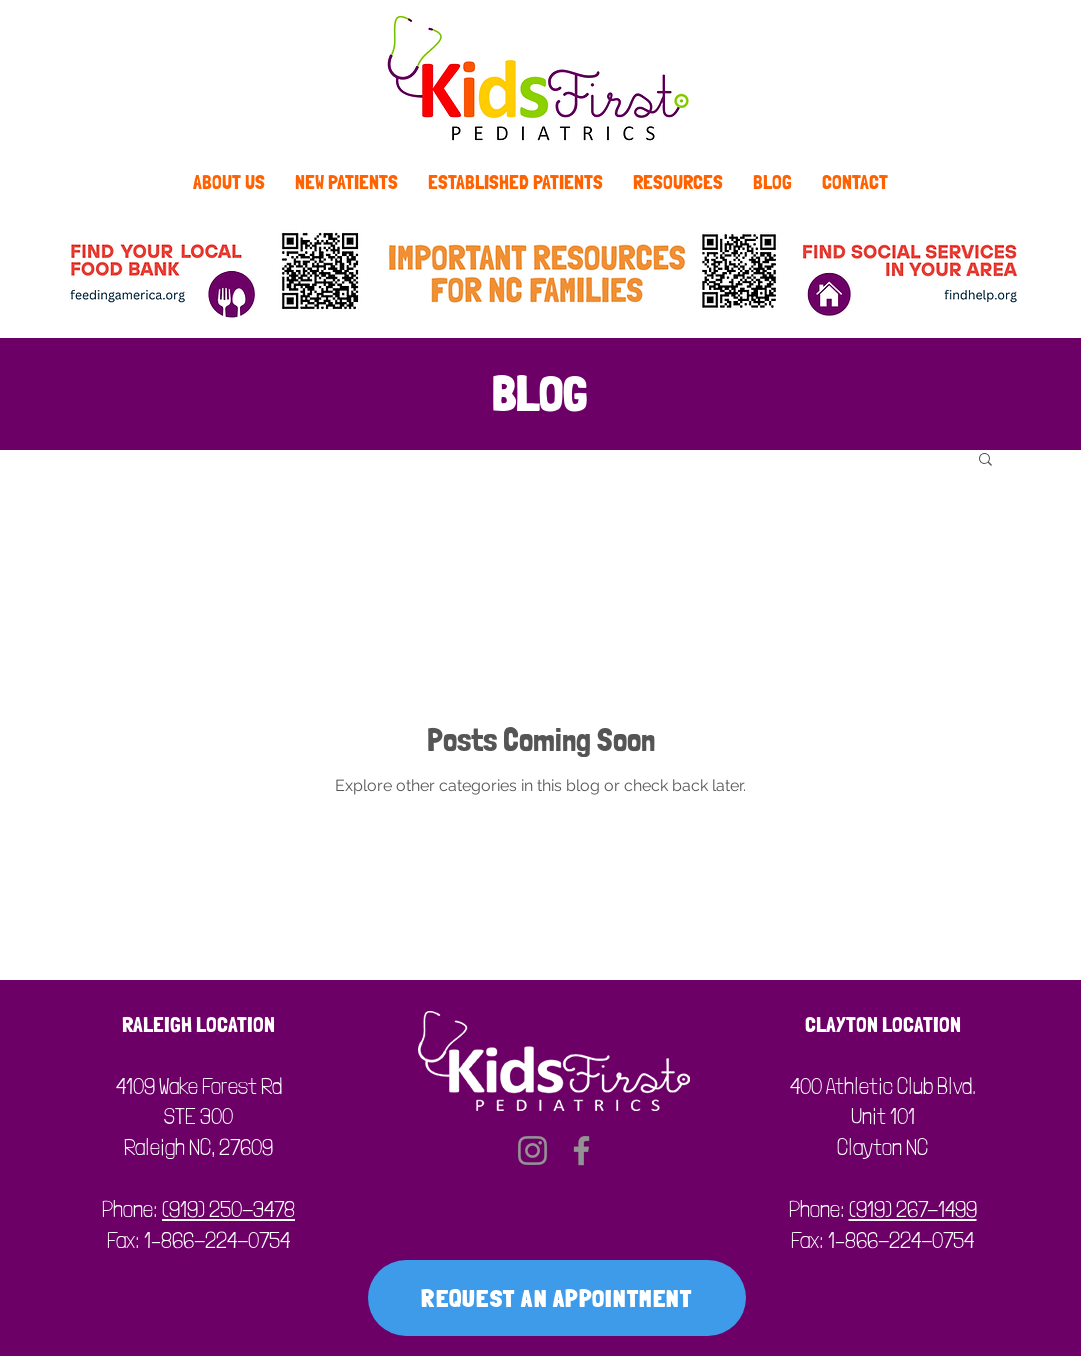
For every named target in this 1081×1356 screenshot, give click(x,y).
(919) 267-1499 (913, 1209)
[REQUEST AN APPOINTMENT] (557, 1298)
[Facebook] (581, 1150)
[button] (985, 460)
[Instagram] (532, 1150)
